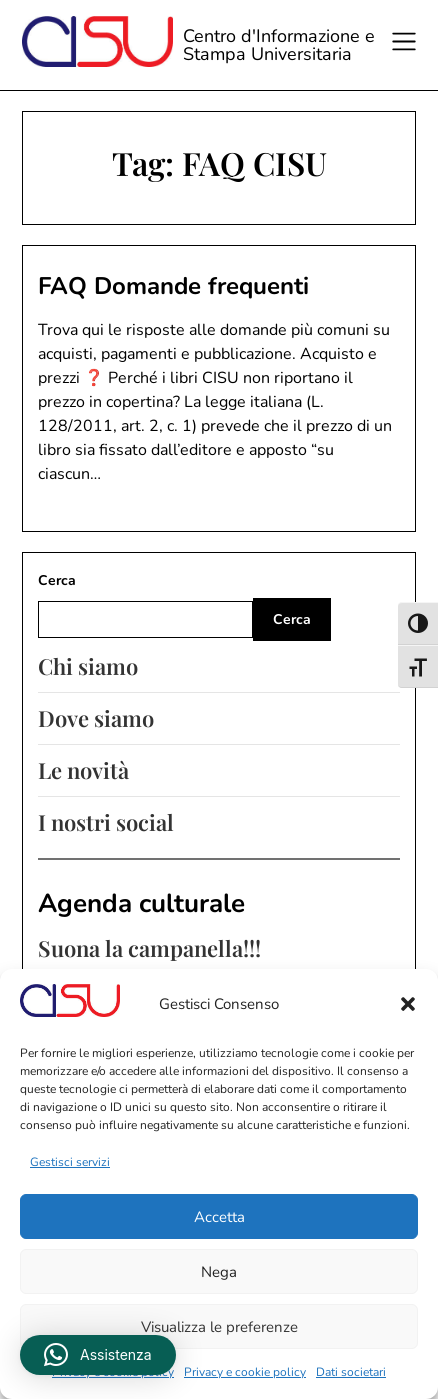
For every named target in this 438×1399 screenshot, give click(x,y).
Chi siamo (88, 666)
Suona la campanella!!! (149, 948)
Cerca (57, 580)
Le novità (83, 770)
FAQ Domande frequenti (173, 286)
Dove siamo (96, 718)
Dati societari (351, 1372)
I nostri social (106, 822)
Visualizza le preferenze (219, 1327)
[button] (408, 1004)
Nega (219, 1272)
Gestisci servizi (70, 1162)
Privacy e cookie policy (245, 1372)
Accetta (219, 1217)
